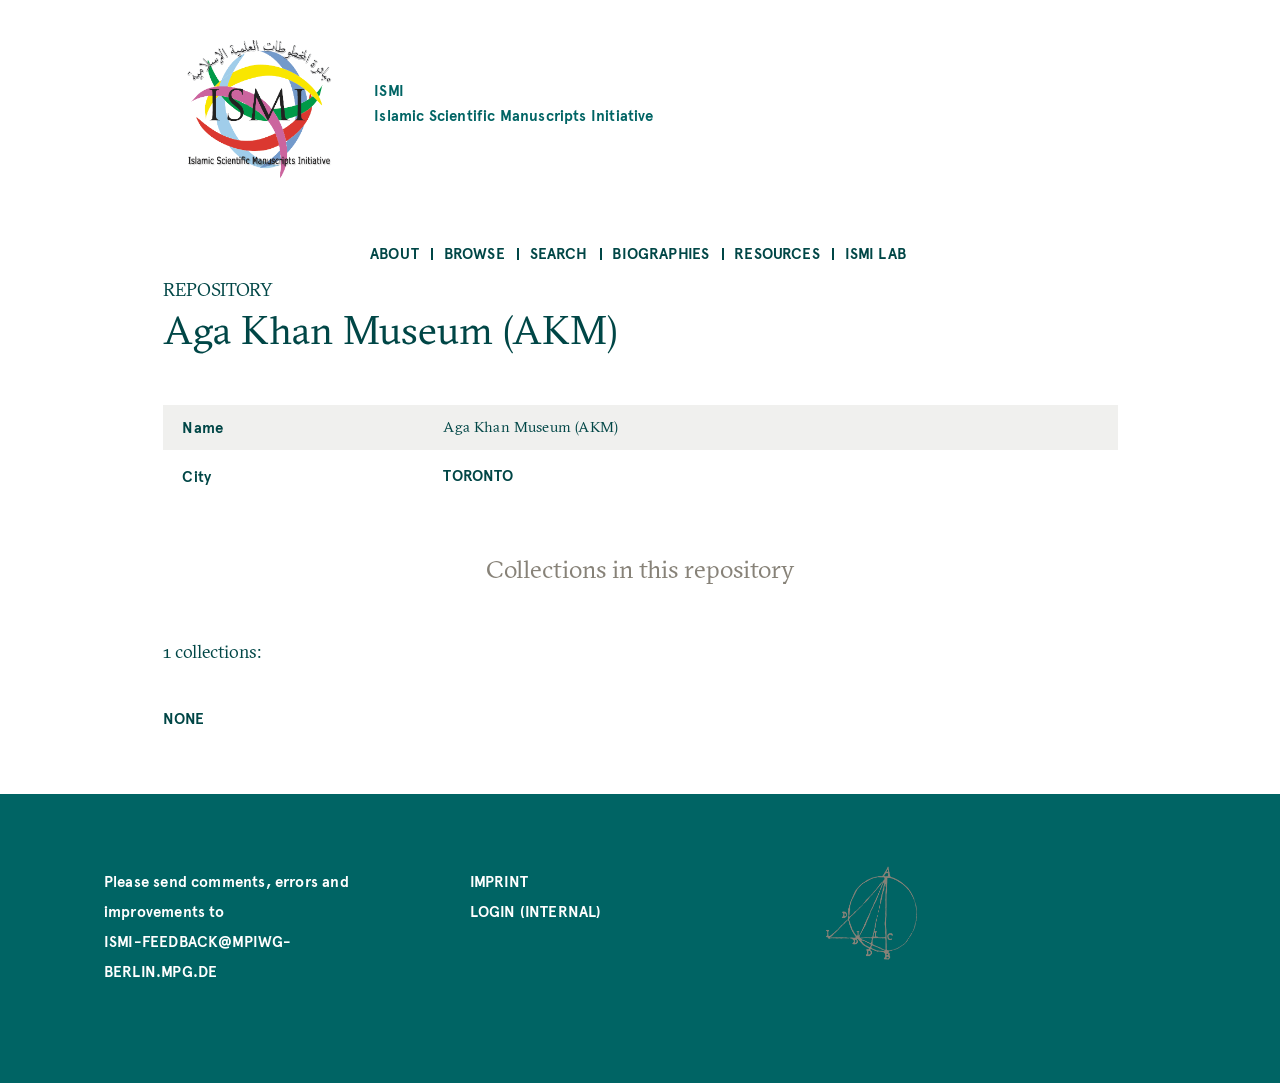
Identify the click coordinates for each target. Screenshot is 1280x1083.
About (394, 252)
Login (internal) (536, 910)
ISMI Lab (875, 252)
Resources (777, 252)
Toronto (478, 474)
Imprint (499, 880)
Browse (474, 252)
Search (559, 252)
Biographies (660, 252)
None (184, 717)
